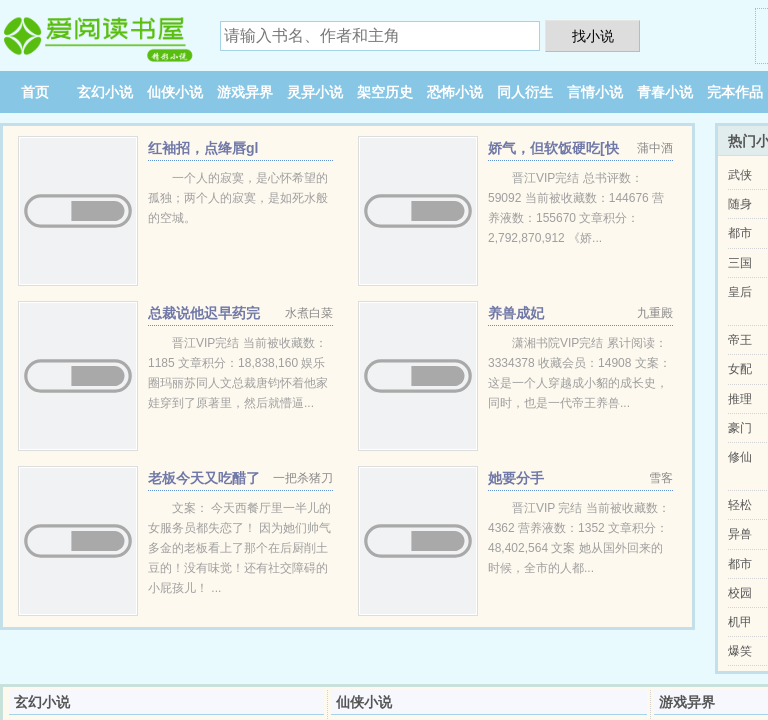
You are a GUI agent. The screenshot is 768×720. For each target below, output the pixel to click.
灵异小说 (315, 92)
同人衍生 (525, 92)
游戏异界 (245, 92)
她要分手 (516, 478)
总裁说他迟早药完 (204, 313)
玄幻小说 (105, 92)
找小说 (593, 36)
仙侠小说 (175, 92)
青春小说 (665, 92)
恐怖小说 (455, 92)
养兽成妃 (516, 313)
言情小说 (595, 92)
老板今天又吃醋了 (204, 478)
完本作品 (735, 92)
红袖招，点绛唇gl (203, 148)
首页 (35, 92)
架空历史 (385, 92)
